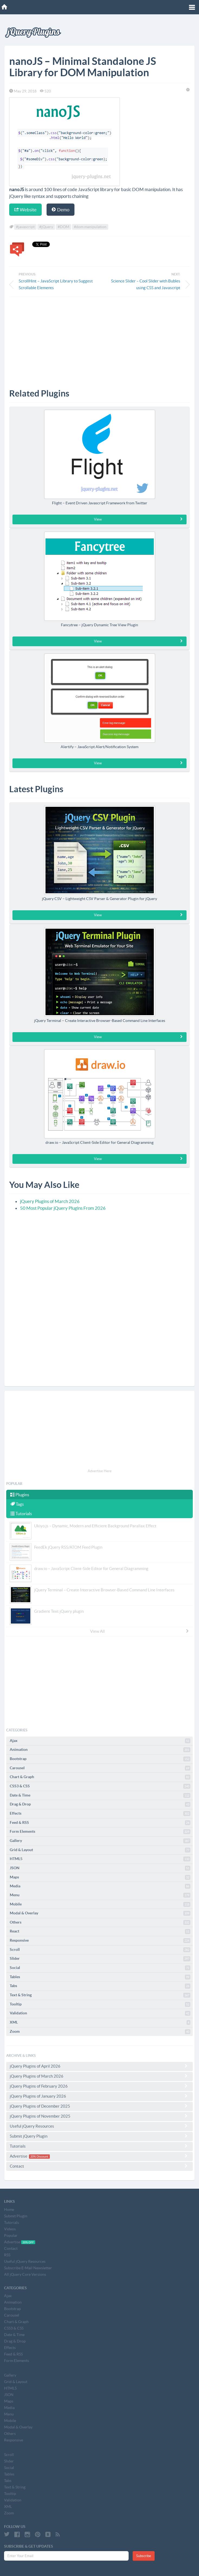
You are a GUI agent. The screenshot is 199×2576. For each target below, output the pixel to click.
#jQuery (46, 227)
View (138, 519)
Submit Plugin (15, 2216)
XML (100, 2022)
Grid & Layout (100, 1850)
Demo (60, 209)
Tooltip (100, 2004)
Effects (100, 1813)
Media (100, 1886)
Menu (100, 1895)
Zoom (100, 2031)
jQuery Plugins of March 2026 (50, 1201)
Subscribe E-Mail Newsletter (28, 2268)
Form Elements (100, 1831)
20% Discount (39, 2156)
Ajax (100, 1740)
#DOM (63, 227)
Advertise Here (100, 1471)
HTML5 (100, 1859)
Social (100, 1967)
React (100, 1931)
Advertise (99, 2156)
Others (100, 1922)
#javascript (25, 227)
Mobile (100, 1904)
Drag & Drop (100, 1804)
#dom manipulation (90, 227)
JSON (100, 1868)
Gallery (100, 1840)
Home (9, 2209)
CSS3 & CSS (100, 1786)
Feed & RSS (100, 1822)
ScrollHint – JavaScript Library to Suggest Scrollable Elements (56, 284)
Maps (100, 1877)
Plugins (19, 1494)
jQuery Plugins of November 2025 (99, 2116)
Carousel (100, 1768)
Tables (100, 1977)
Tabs (100, 1986)
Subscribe (143, 2556)
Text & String (100, 1995)
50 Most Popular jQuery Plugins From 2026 (63, 1208)
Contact (99, 2166)
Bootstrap (100, 1759)
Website (25, 209)
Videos (10, 2229)
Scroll (100, 1949)
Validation (100, 2013)
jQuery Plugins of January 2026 (99, 2096)
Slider (100, 1958)
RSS (7, 2255)
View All (139, 1631)
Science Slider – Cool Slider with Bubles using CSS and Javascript (145, 284)
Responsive (100, 1940)
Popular (11, 2235)
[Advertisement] (99, 338)
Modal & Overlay (100, 1913)
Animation (100, 1749)
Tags (17, 1504)
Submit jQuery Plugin (99, 2136)
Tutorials (21, 1513)
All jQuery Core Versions (25, 2274)
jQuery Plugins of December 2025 (99, 2106)
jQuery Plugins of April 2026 (99, 2066)
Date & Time (100, 1795)
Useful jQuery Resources (99, 2126)
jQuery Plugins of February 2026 (99, 2086)
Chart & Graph (100, 1777)
